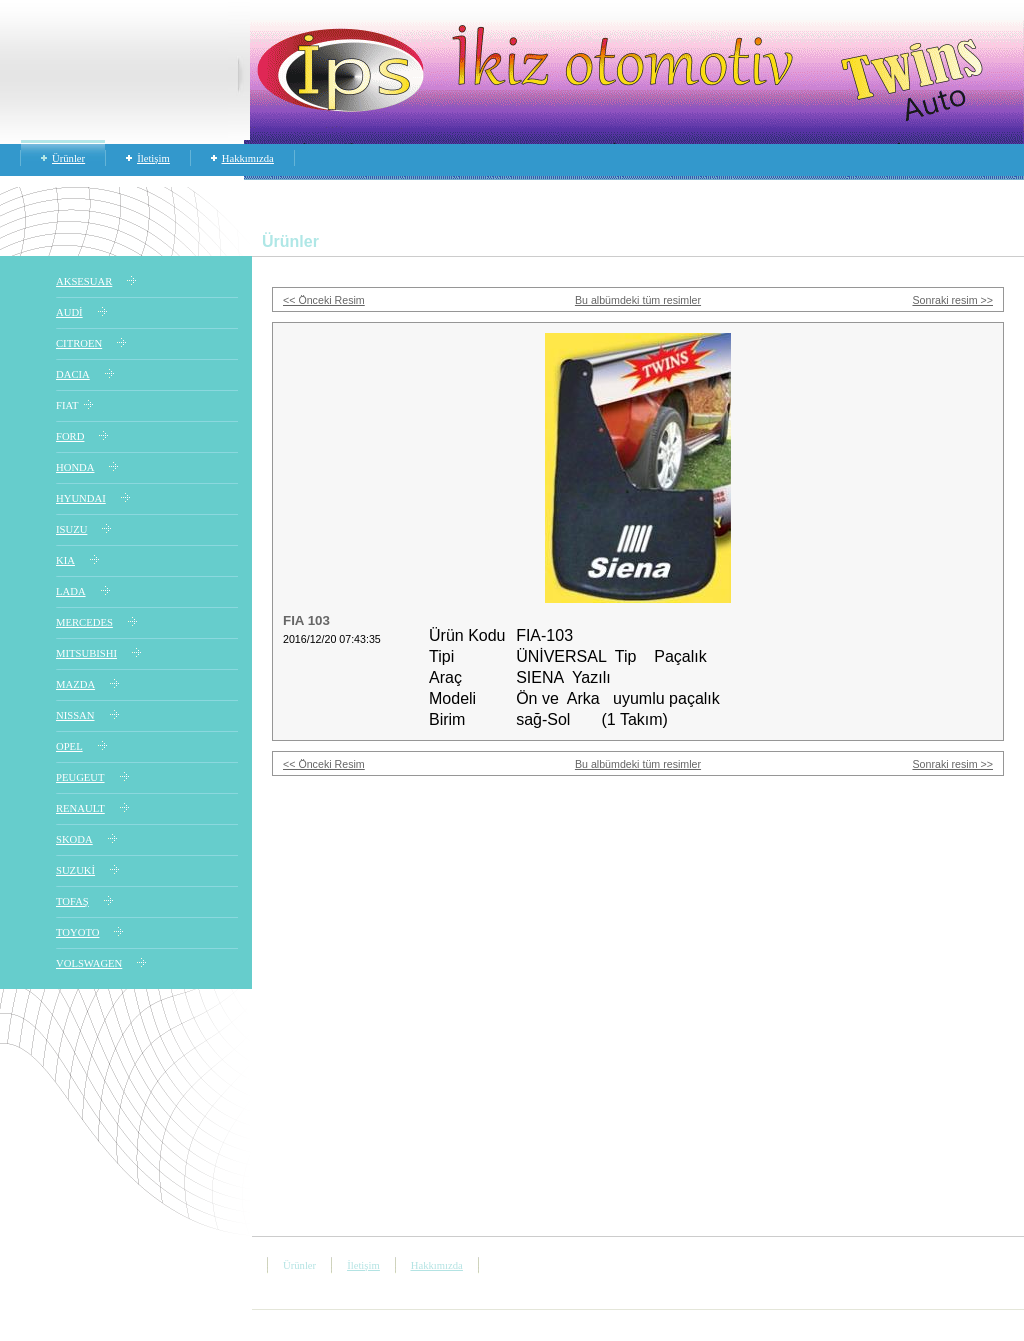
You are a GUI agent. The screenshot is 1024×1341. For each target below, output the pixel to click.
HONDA (75, 467)
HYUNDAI (81, 498)
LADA (71, 591)
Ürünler (68, 158)
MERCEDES (84, 622)
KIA (65, 560)
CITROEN (79, 343)
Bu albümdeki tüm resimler (638, 300)
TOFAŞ (72, 901)
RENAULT (80, 808)
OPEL (69, 746)
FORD (70, 436)
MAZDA (75, 684)
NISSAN (75, 715)
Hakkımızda (248, 158)
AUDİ (69, 312)
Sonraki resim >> (952, 300)
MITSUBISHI (86, 653)
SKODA (74, 839)
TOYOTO (77, 932)
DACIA (73, 374)
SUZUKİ (75, 870)
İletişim (153, 158)
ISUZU (71, 529)
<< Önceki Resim (324, 300)
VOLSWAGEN (89, 963)
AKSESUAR (84, 281)
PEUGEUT (80, 777)
